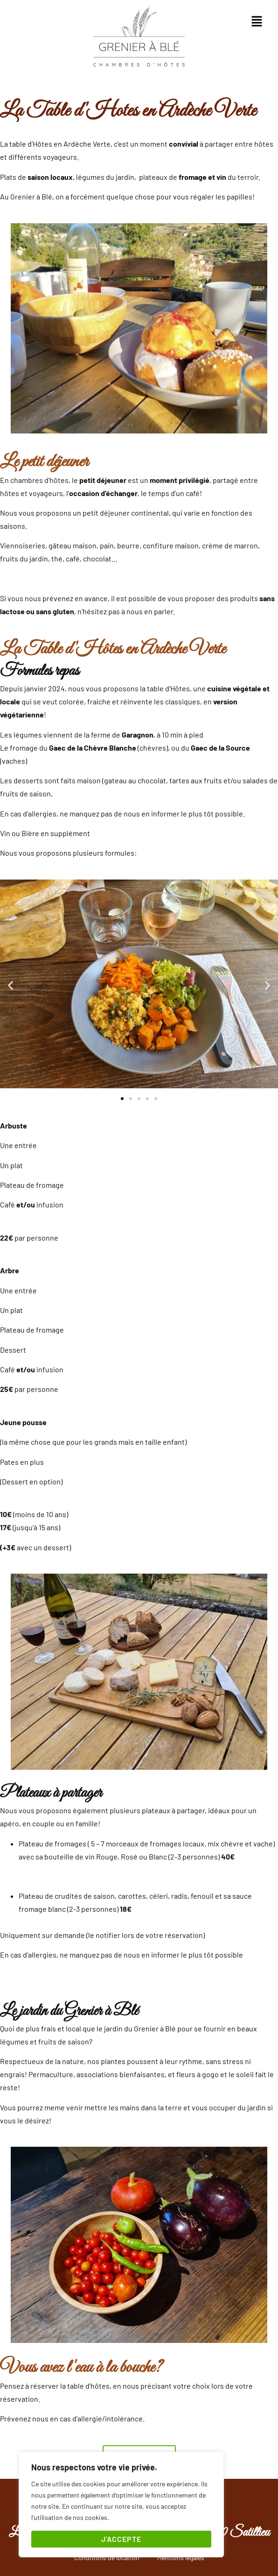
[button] (257, 21)
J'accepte (121, 2538)
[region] (121, 2504)
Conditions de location (106, 2558)
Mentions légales (180, 2558)
